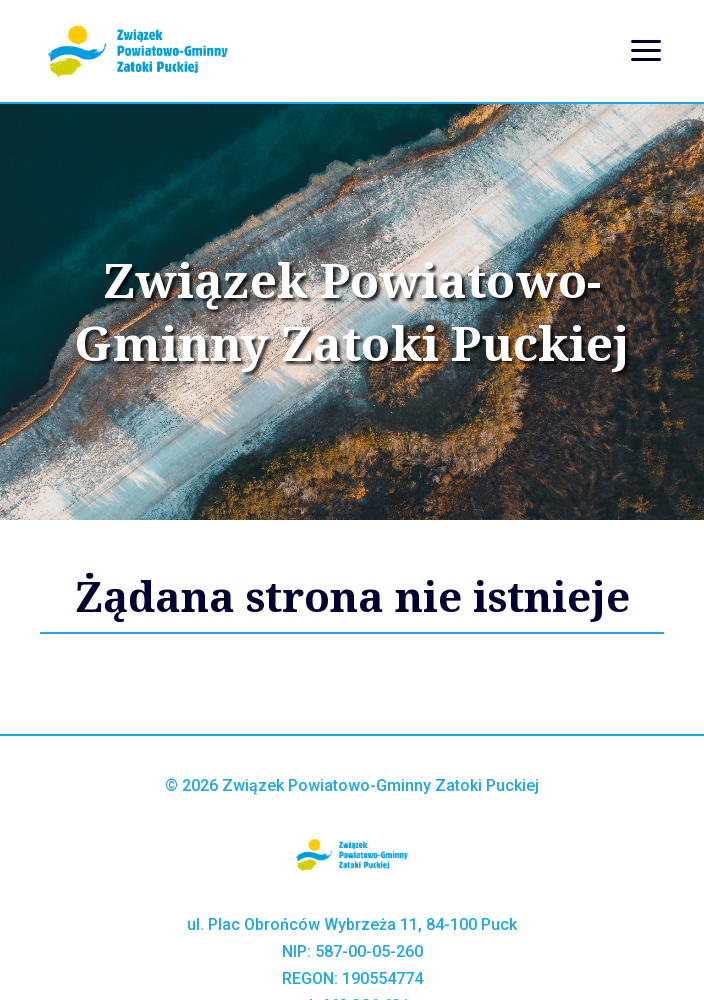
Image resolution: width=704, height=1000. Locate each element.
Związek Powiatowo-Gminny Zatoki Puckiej (351, 311)
